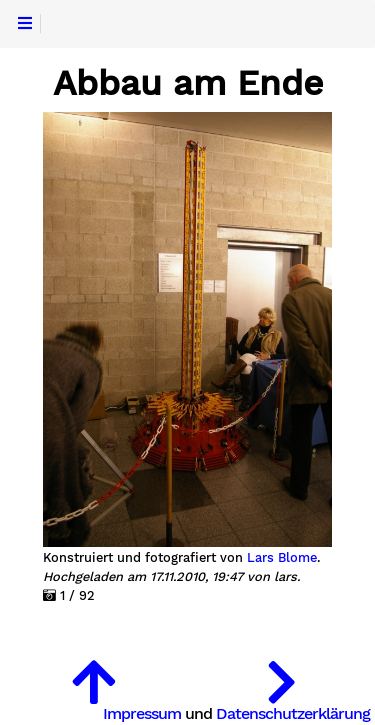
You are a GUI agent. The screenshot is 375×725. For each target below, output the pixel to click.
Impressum (142, 713)
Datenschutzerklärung (293, 713)
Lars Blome (282, 558)
